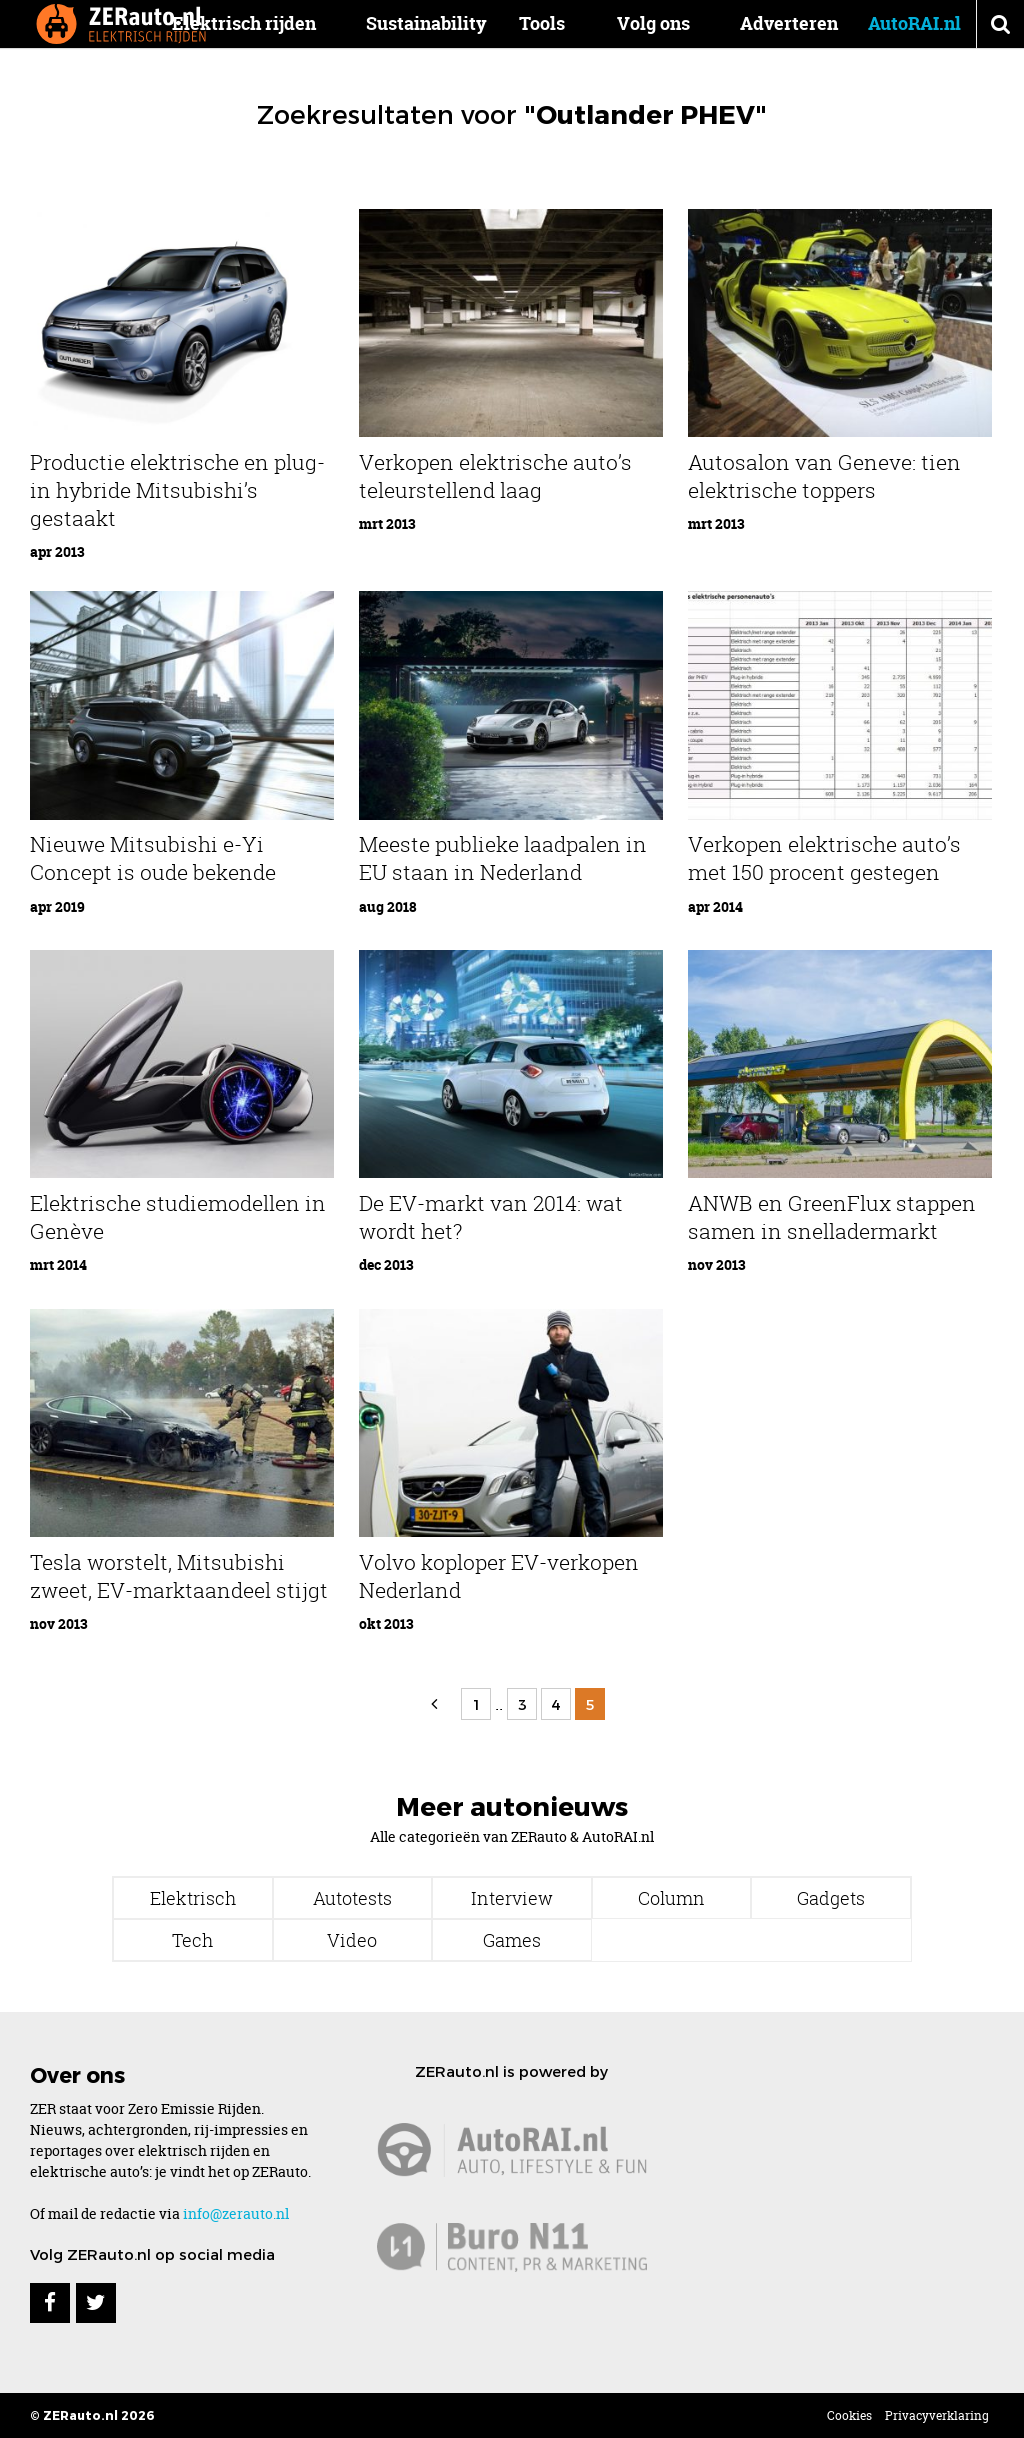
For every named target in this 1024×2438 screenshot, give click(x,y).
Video (352, 1940)
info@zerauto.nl (236, 2213)
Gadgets (831, 1898)
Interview (512, 1898)
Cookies (849, 2415)
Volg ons (653, 23)
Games (512, 1940)
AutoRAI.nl (914, 23)
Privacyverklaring (937, 2415)
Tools (544, 23)
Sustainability (430, 23)
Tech (192, 1940)
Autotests (352, 1898)
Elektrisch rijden (248, 23)
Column (671, 1898)
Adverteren (789, 23)
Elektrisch (193, 1898)
